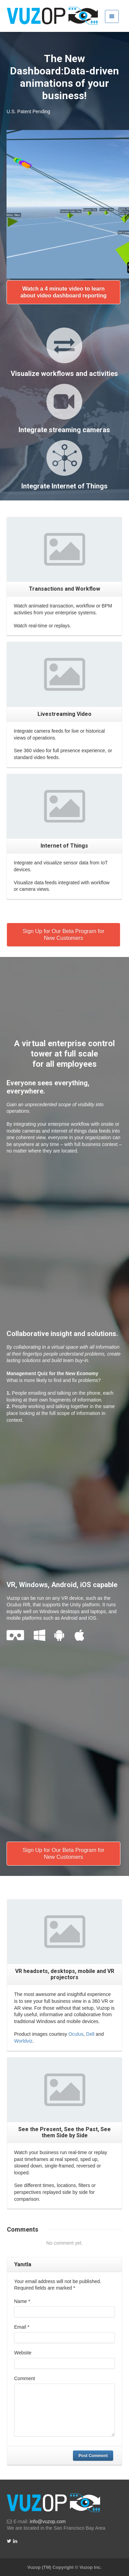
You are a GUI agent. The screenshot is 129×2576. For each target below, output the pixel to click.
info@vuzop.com (47, 2521)
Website (22, 2352)
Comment (24, 2378)
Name (22, 2301)
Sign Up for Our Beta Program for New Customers (63, 934)
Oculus (76, 2034)
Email (21, 2327)
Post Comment (93, 2455)
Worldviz (23, 2041)
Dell (90, 2034)
